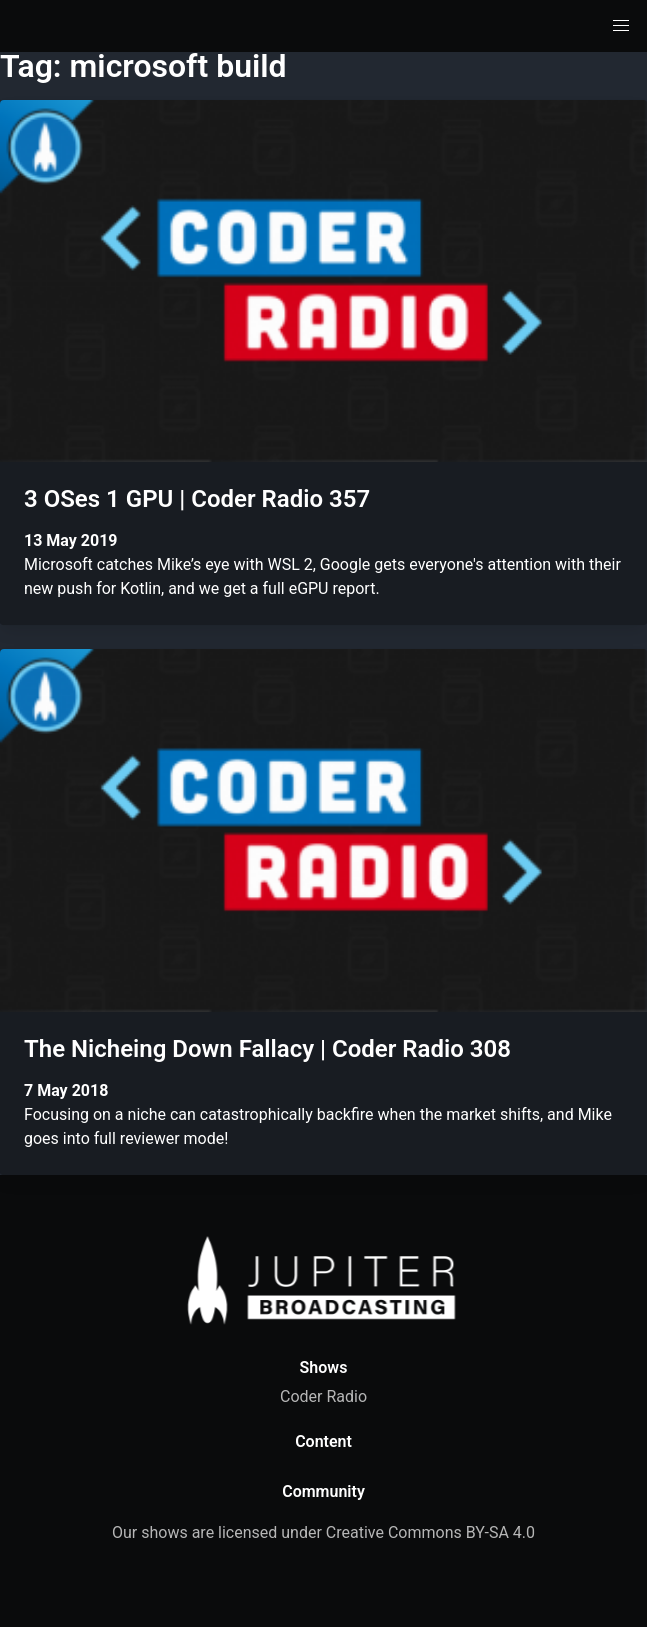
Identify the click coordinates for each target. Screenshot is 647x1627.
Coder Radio (323, 1396)
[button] (621, 26)
